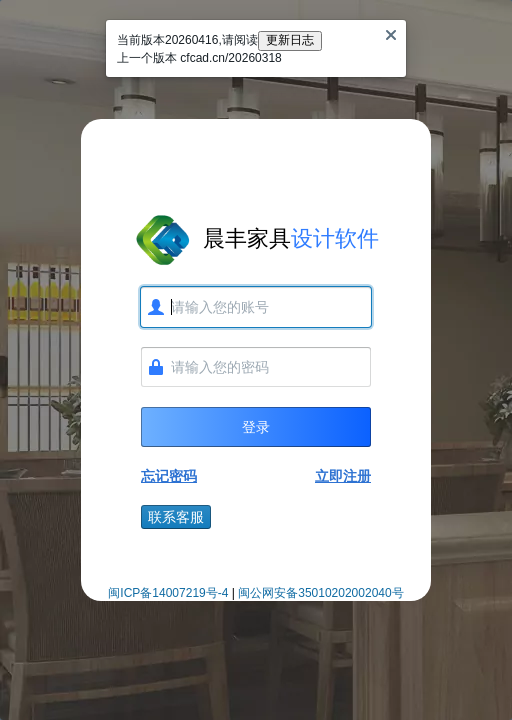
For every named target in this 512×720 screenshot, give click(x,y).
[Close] (391, 35)
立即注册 (343, 476)
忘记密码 (169, 476)
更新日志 (290, 40)
